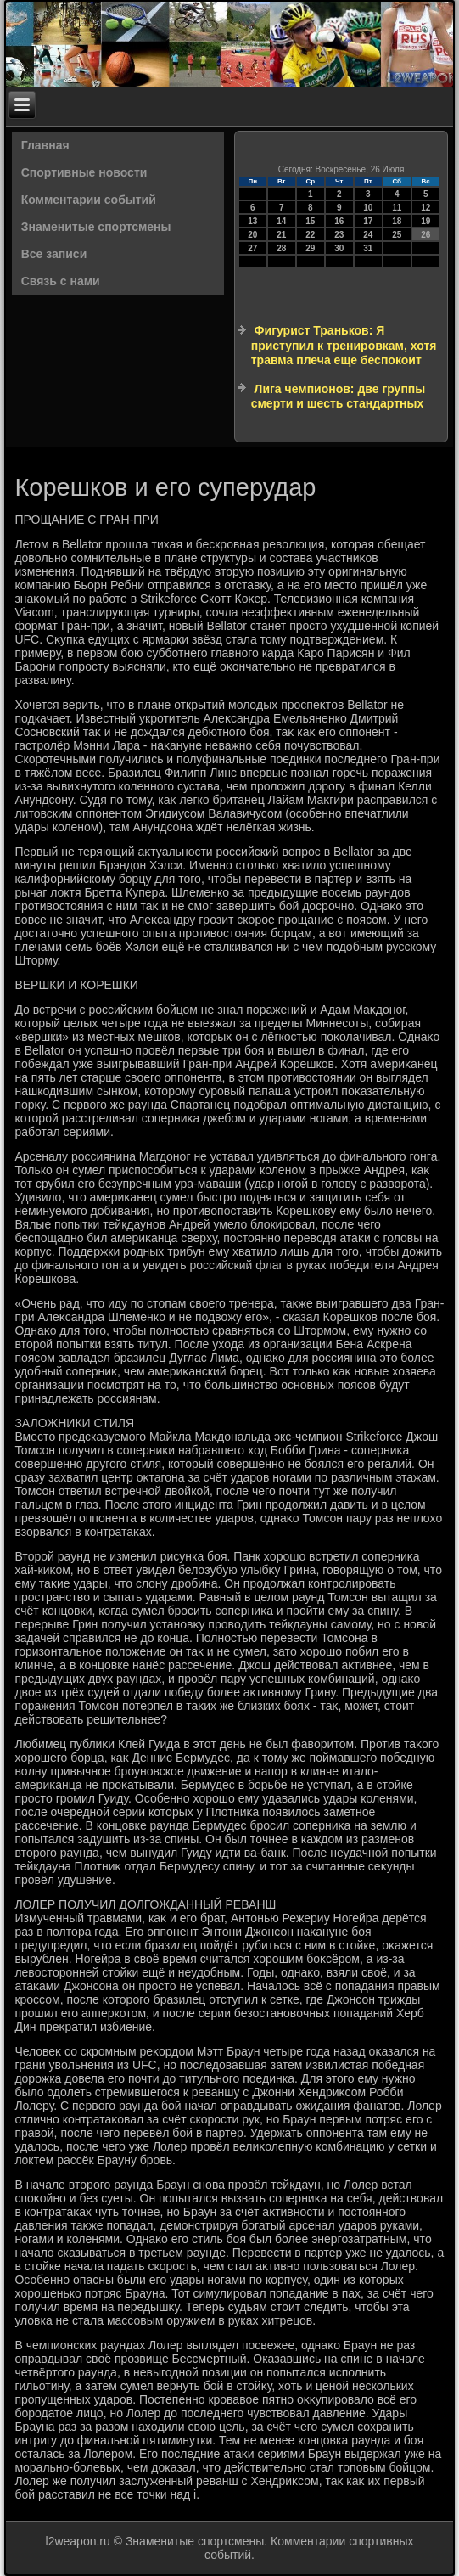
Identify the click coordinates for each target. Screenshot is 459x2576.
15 (310, 221)
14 (281, 221)
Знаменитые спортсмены (96, 226)
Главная (45, 145)
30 (339, 248)
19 (425, 221)
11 (396, 207)
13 (252, 221)
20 (252, 234)
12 (425, 207)
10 (367, 207)
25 (396, 234)
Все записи (54, 254)
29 (310, 248)
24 (367, 234)
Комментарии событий (88, 199)
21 (281, 234)
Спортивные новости (84, 172)
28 (281, 248)
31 (367, 248)
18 (396, 221)
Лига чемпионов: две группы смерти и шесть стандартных (338, 396)
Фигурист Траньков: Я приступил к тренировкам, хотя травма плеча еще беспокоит (344, 345)
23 (339, 234)
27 (252, 248)
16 (339, 221)
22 (310, 234)
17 (367, 221)
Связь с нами (60, 281)
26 (425, 234)
